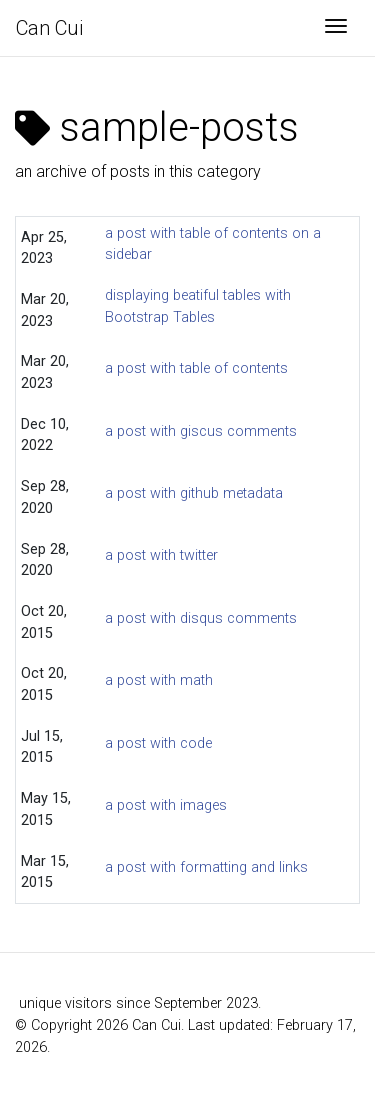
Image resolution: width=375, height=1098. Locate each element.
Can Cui (49, 28)
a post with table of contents (196, 368)
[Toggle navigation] (336, 28)
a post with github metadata (194, 493)
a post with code (158, 743)
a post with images (166, 805)
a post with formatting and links (206, 867)
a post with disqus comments (201, 618)
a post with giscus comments (201, 431)
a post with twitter (161, 555)
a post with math (159, 680)
